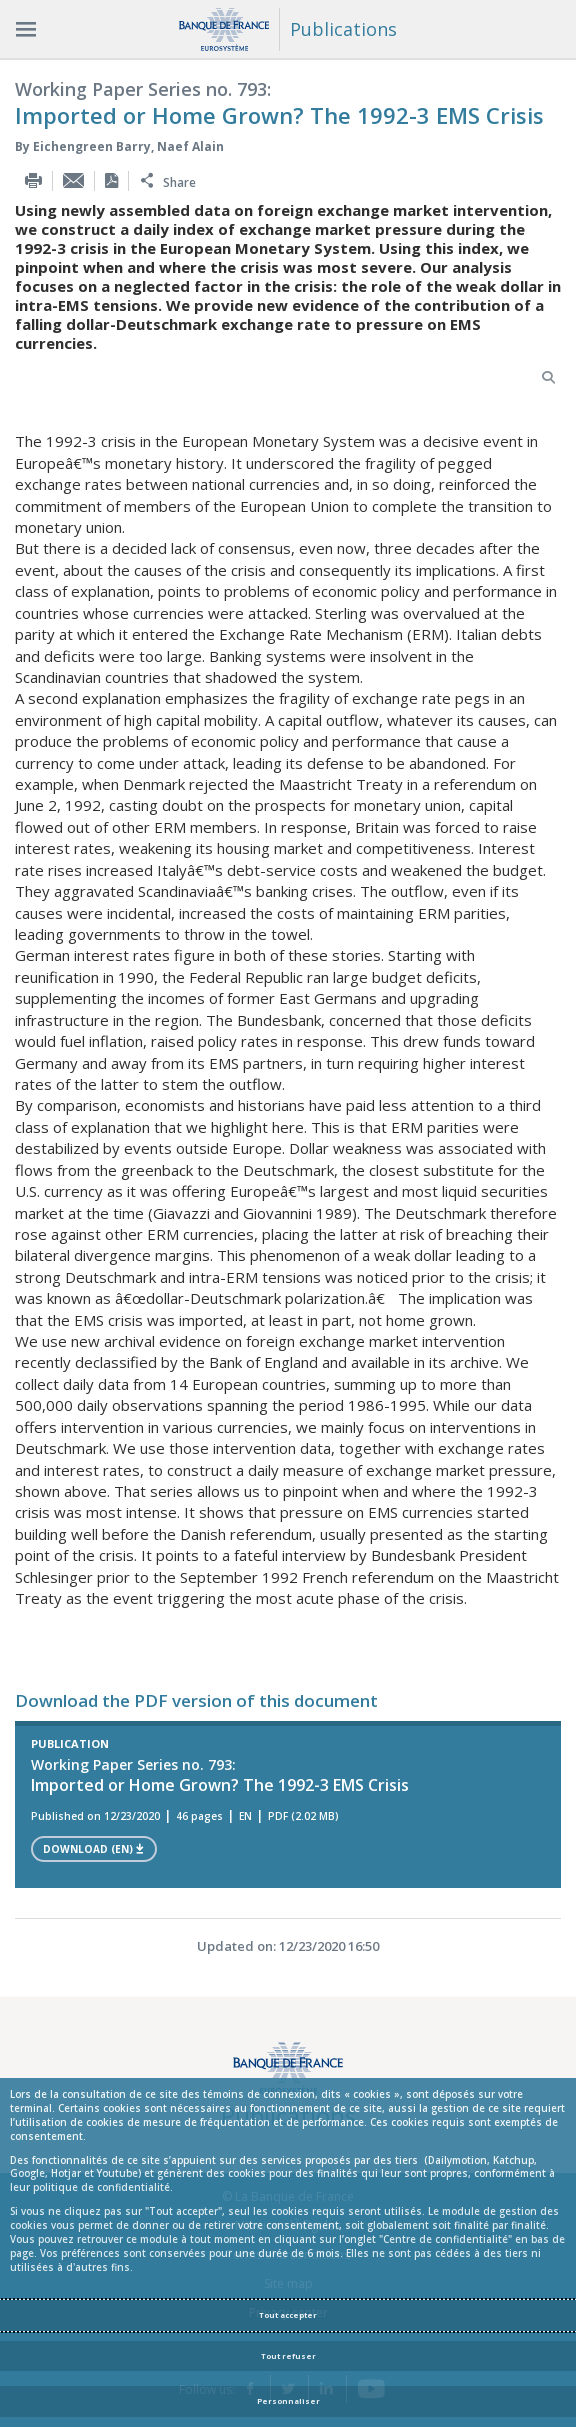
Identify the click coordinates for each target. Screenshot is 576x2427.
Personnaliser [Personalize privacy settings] (288, 2401)
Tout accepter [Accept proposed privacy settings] (288, 2315)
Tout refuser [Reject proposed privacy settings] (288, 2356)
